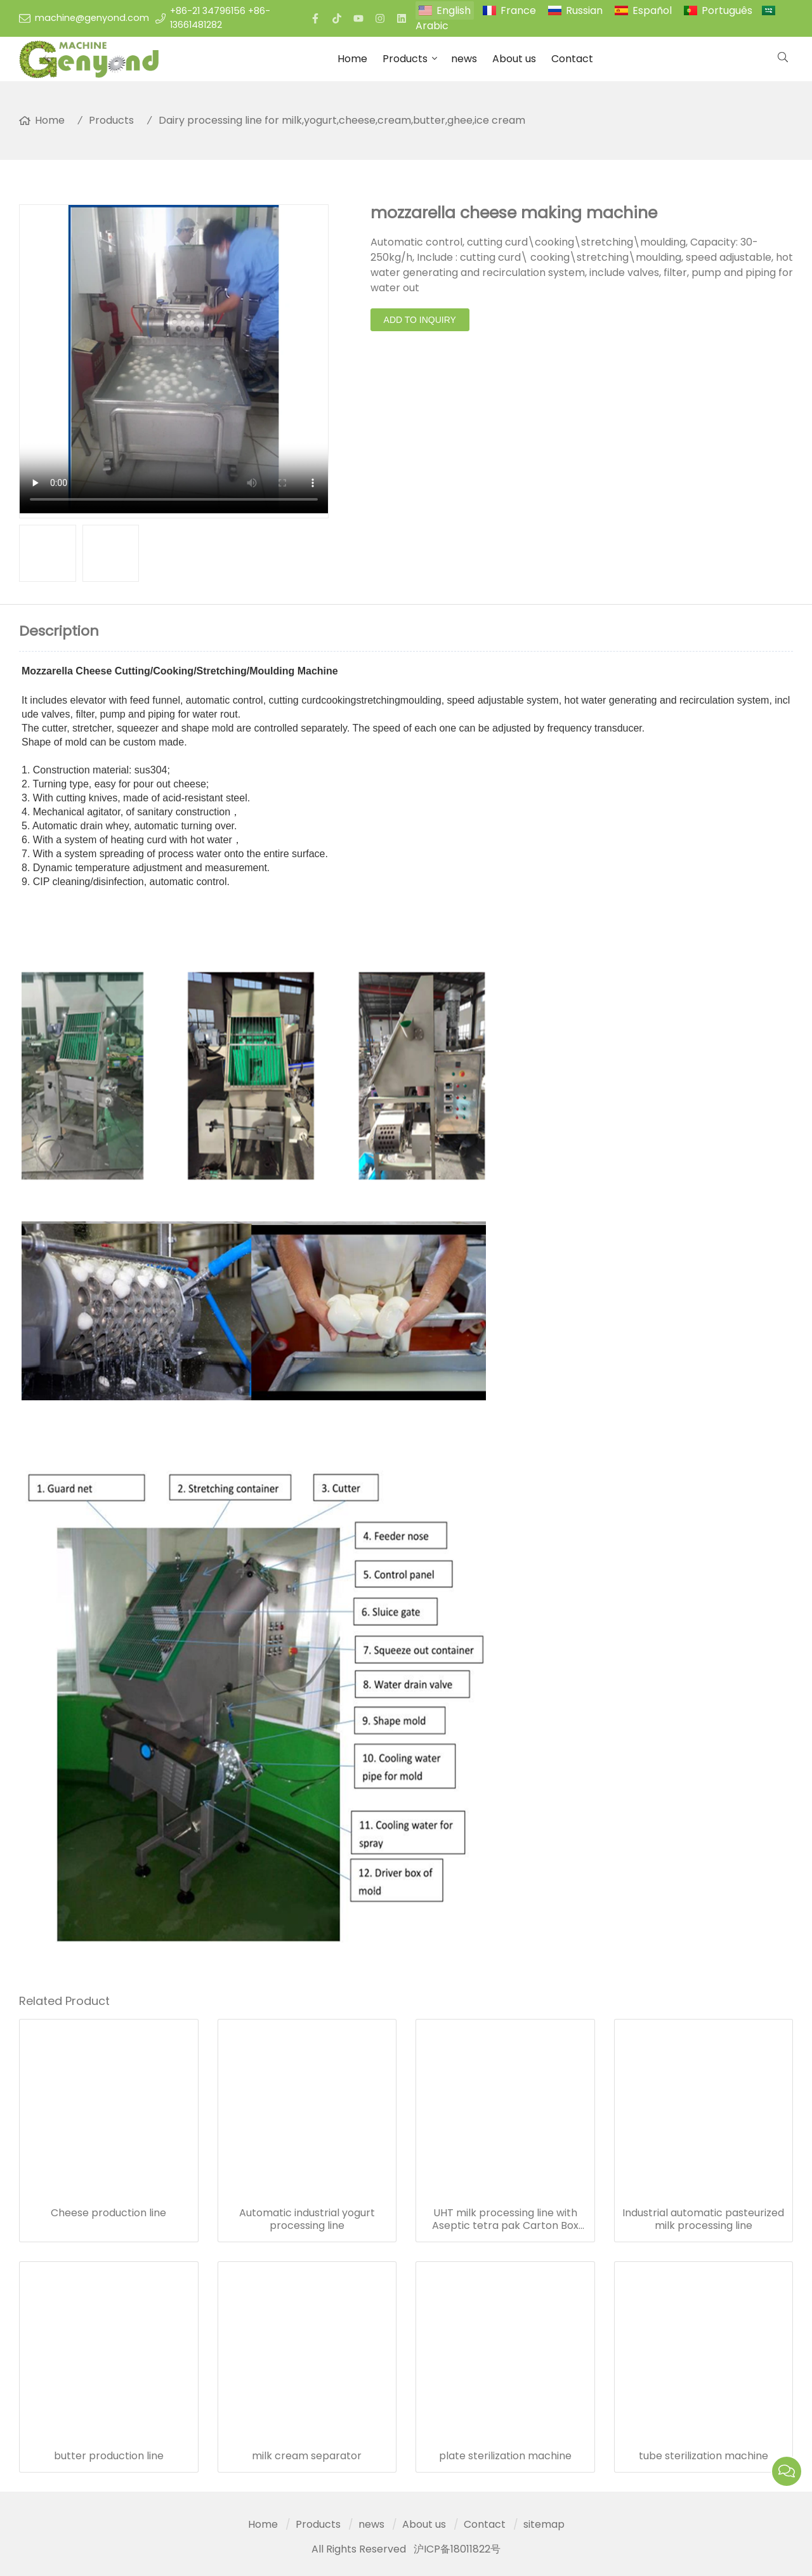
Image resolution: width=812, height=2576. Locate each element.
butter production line (109, 2456)
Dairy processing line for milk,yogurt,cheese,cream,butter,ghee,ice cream (342, 120)
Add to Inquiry (420, 320)
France (518, 10)
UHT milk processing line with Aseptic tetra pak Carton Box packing (505, 2219)
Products (405, 58)
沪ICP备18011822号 (457, 2549)
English (453, 10)
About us (514, 58)
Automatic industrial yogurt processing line (307, 2219)
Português (727, 10)
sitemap (544, 2524)
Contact (572, 58)
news (464, 58)
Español (652, 10)
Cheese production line (108, 2213)
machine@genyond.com (92, 17)
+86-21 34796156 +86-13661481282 (220, 17)
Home (352, 58)
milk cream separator (307, 2456)
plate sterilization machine (505, 2456)
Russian (584, 10)
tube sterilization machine (703, 2456)
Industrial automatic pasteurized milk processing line (703, 2219)
